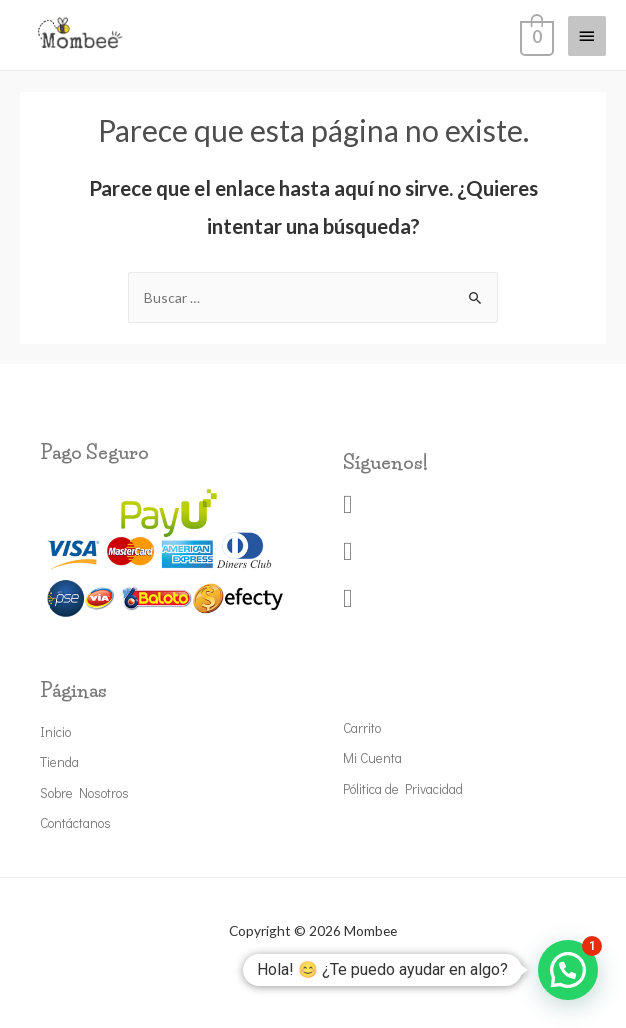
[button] (568, 970)
